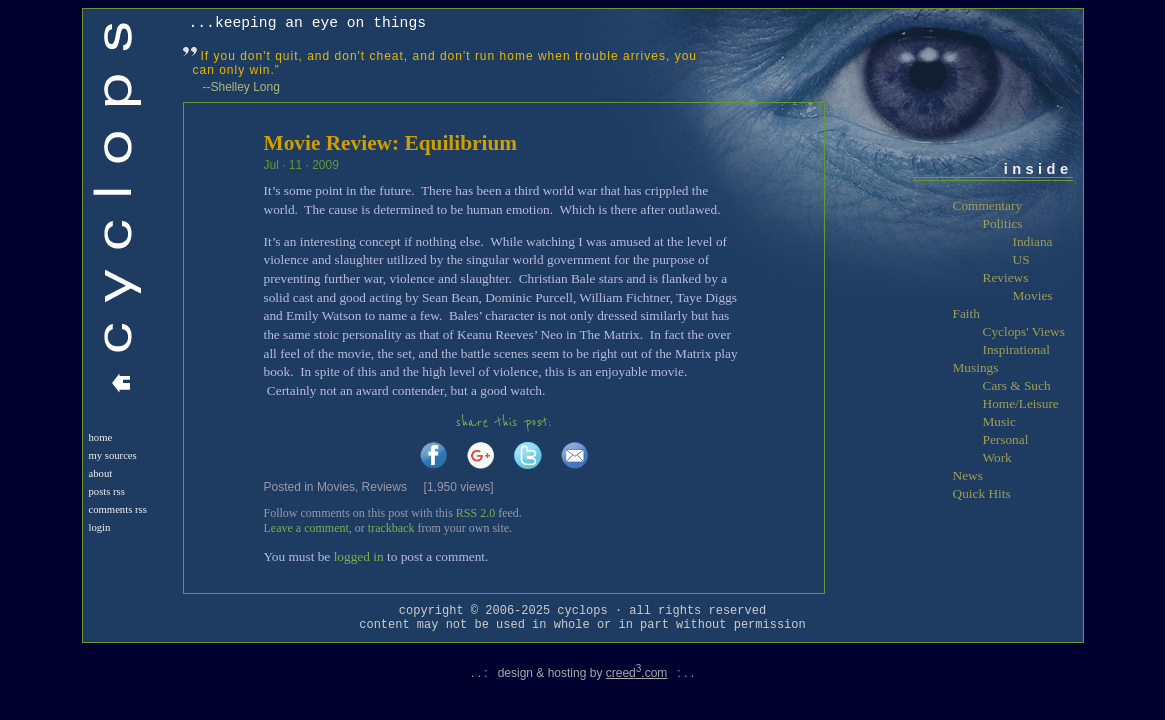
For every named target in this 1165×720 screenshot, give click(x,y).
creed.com (637, 673)
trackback (391, 528)
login (100, 527)
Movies (336, 487)
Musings (976, 367)
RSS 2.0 (475, 513)
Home (101, 437)
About (101, 473)
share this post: (504, 422)
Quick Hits (982, 493)
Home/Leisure (1021, 403)
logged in (359, 556)
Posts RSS (107, 491)
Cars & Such (1017, 385)
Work (997, 457)
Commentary (988, 205)
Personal (1006, 439)
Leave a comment (306, 528)
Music (999, 421)
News (968, 475)
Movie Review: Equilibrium (391, 143)
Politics (1003, 223)
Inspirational (1016, 349)
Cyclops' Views (1024, 331)
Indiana (1033, 241)
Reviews (384, 487)
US (1021, 259)
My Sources (113, 455)
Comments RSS (118, 509)
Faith (966, 313)
